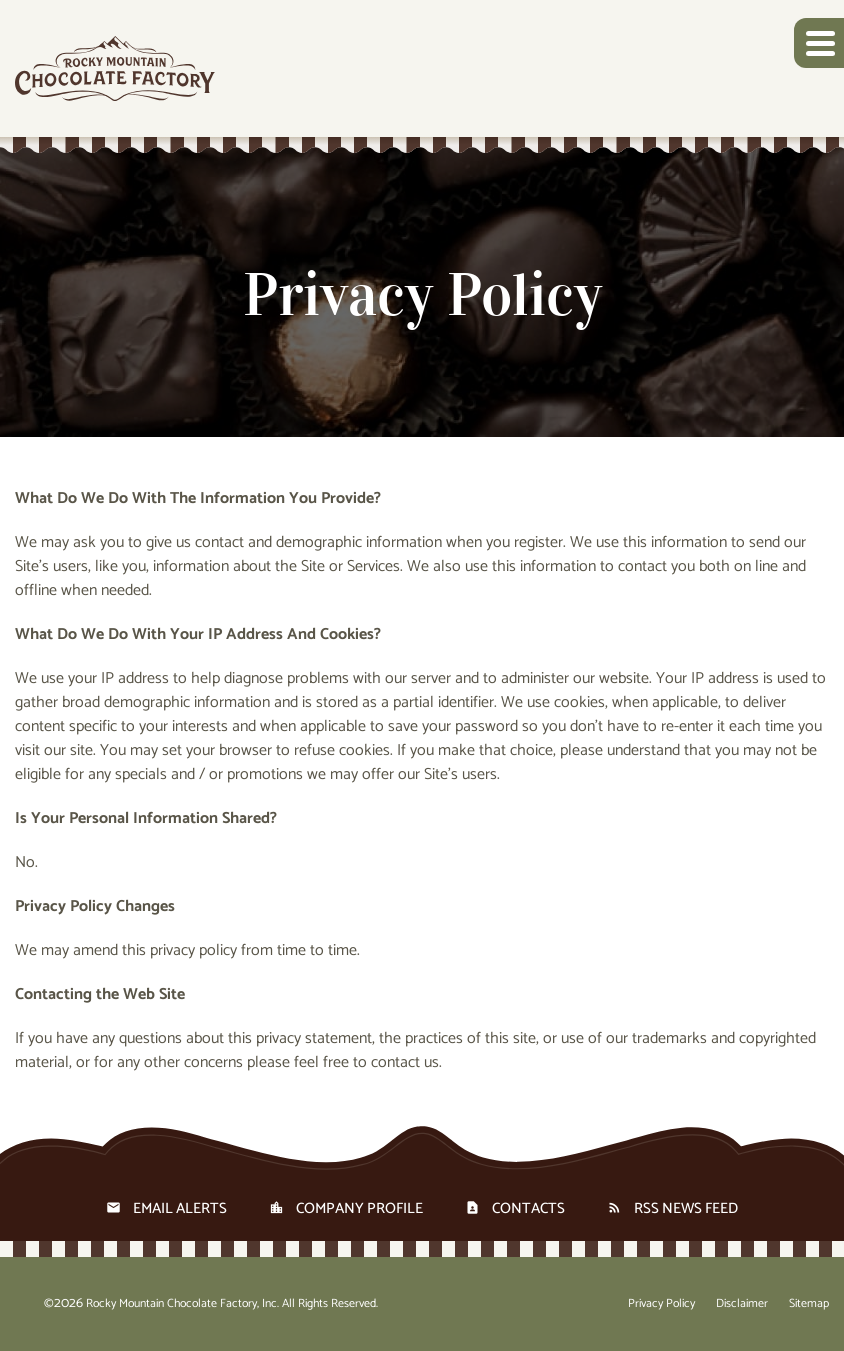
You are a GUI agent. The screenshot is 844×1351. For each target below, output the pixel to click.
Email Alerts (180, 1208)
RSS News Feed (686, 1208)
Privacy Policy (661, 1304)
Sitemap (809, 1304)
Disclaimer (742, 1304)
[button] (819, 43)
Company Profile (359, 1208)
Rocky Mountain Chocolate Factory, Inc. (182, 1303)
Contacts (528, 1208)
